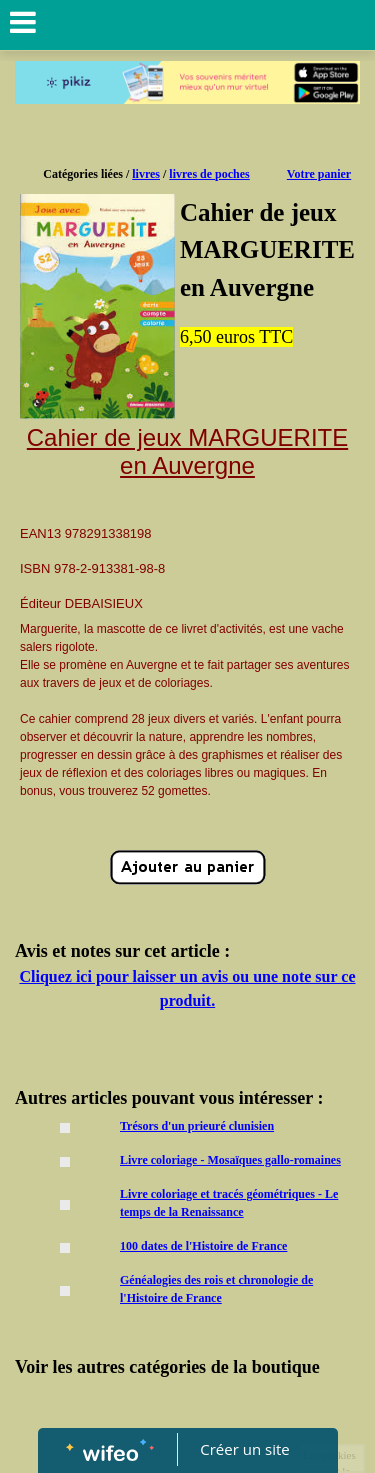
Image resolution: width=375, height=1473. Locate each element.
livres (146, 174)
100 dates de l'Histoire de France (203, 1246)
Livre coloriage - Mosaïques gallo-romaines (230, 1160)
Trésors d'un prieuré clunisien (197, 1126)
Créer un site (244, 1449)
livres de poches (209, 174)
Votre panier (319, 174)
